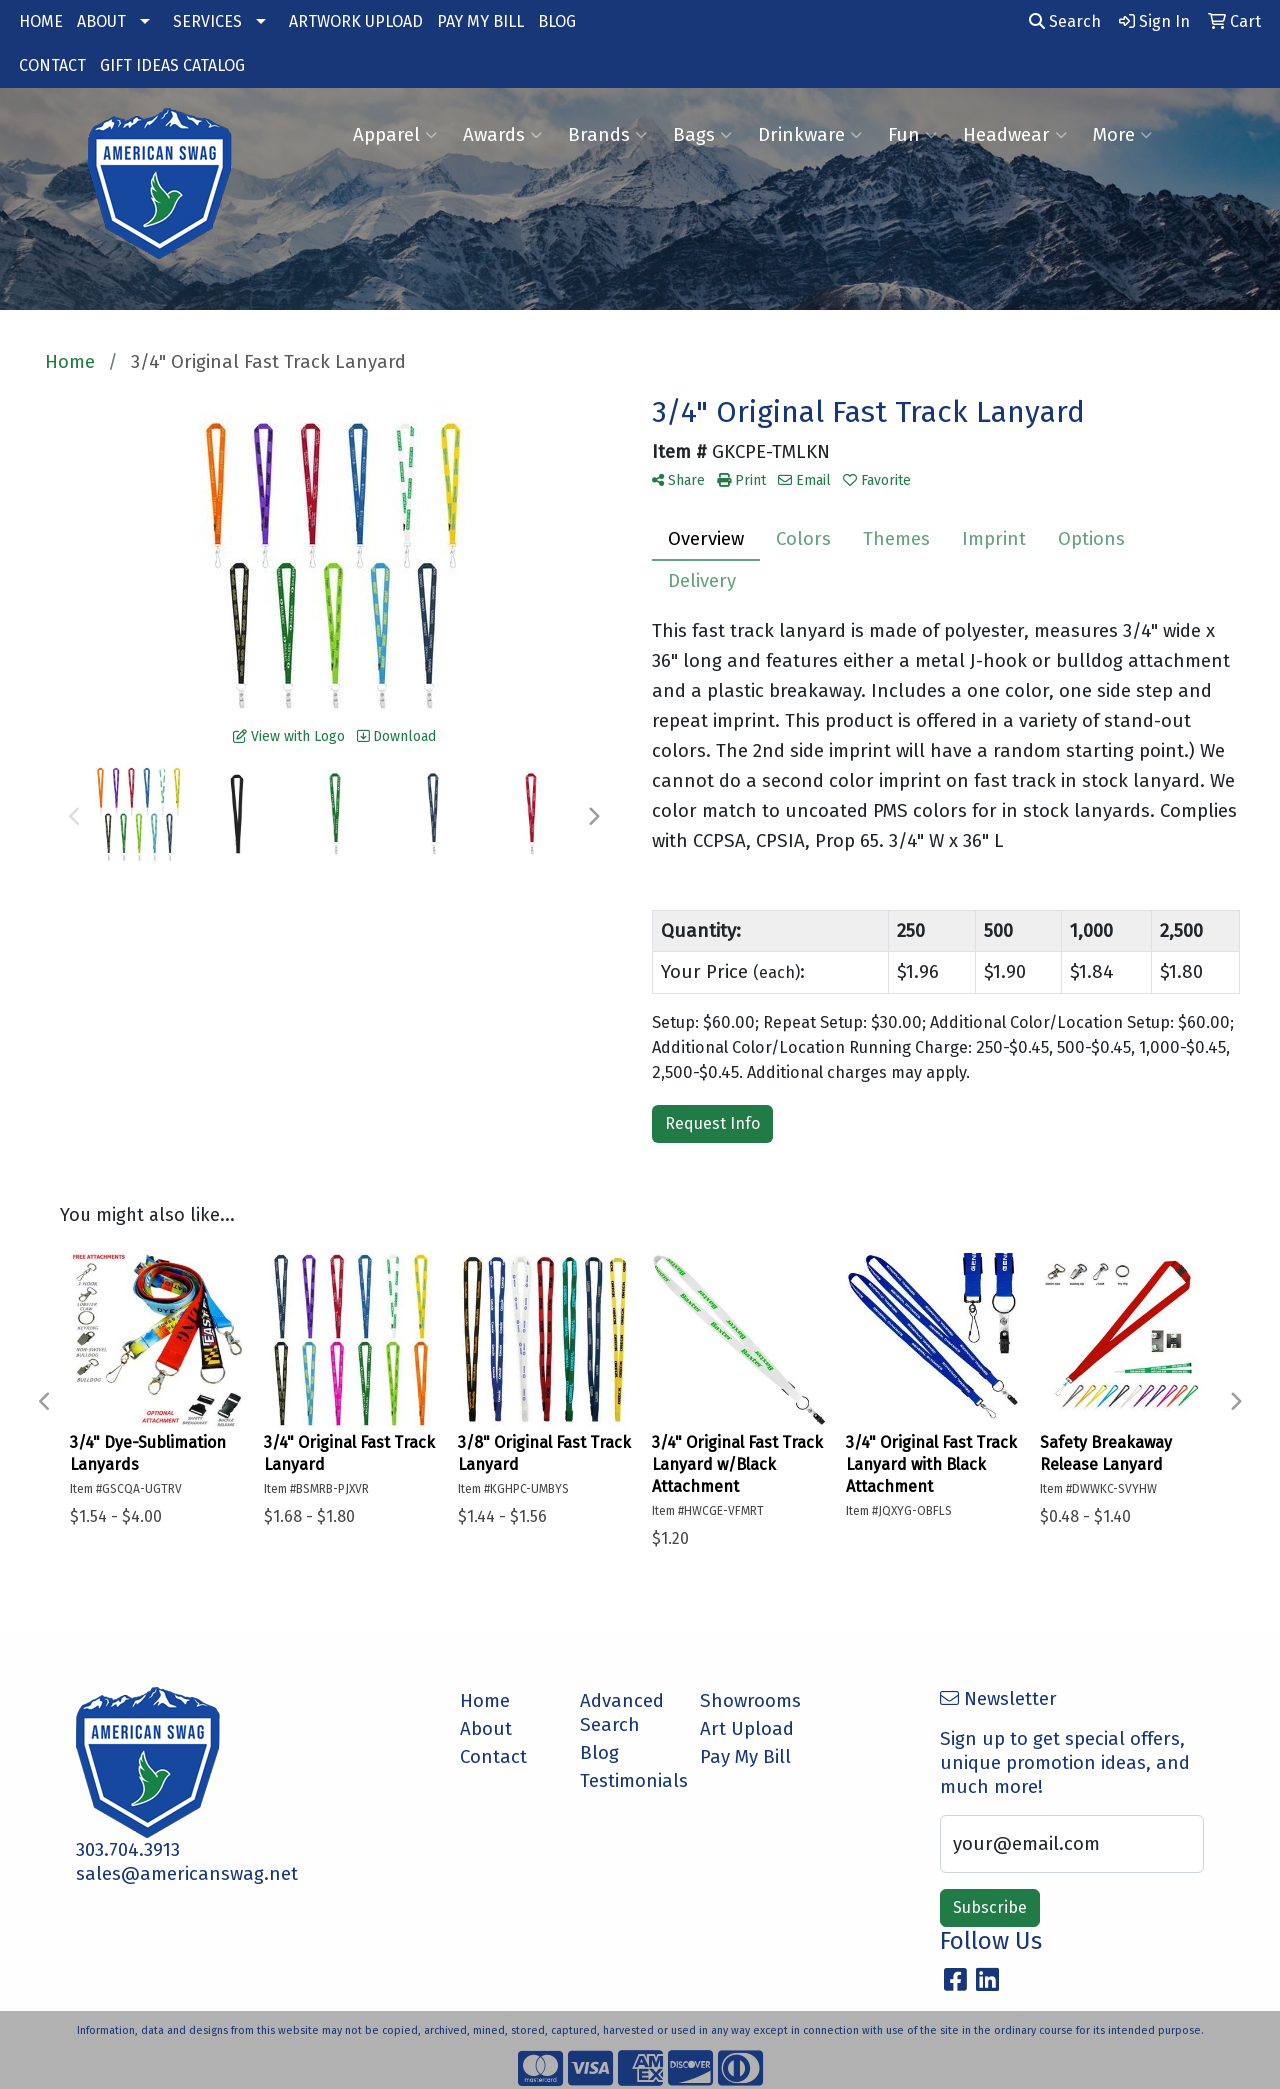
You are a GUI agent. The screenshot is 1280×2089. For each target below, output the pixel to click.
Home (485, 1701)
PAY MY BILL (480, 21)
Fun (912, 135)
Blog (599, 1753)
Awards (502, 135)
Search (1065, 21)
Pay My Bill (745, 1757)
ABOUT (101, 21)
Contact (493, 1757)
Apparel (395, 135)
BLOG (557, 21)
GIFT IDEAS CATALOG (172, 65)
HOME (41, 21)
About (486, 1729)
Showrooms (748, 1701)
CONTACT (52, 65)
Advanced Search (622, 1713)
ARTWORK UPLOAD (356, 21)
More (1122, 135)
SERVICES (207, 21)
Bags (702, 135)
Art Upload (747, 1729)
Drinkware (810, 135)
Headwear (1015, 135)
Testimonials (628, 1781)
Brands (607, 135)
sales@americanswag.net (187, 1874)
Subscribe (990, 1907)
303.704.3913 (128, 1850)
